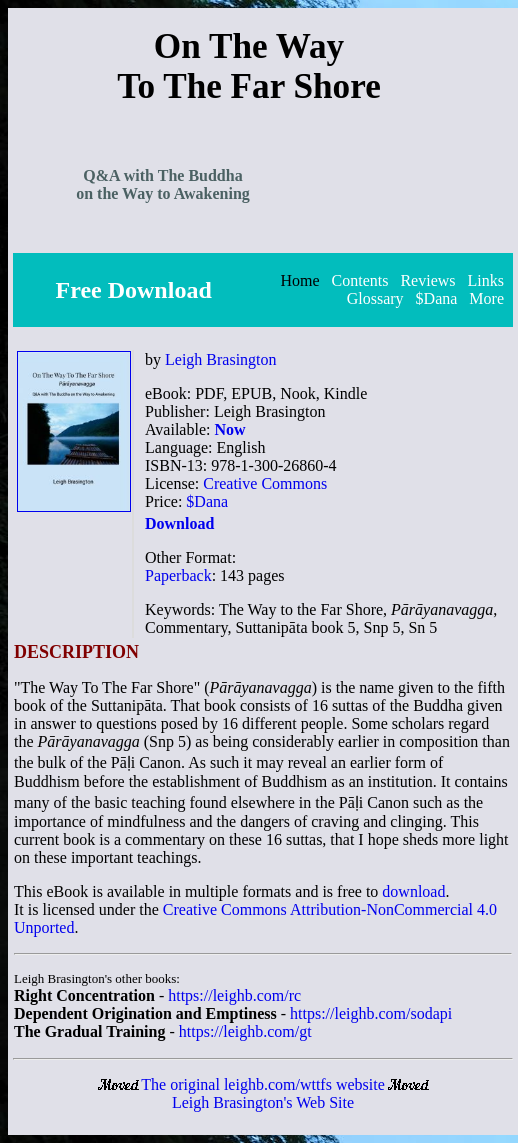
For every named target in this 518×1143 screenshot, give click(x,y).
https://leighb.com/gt (245, 1031)
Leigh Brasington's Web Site (263, 1102)
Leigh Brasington (221, 359)
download (413, 891)
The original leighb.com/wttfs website (263, 1084)
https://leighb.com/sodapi (371, 1013)
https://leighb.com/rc (234, 995)
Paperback (178, 575)
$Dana (207, 501)
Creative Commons (265, 483)
